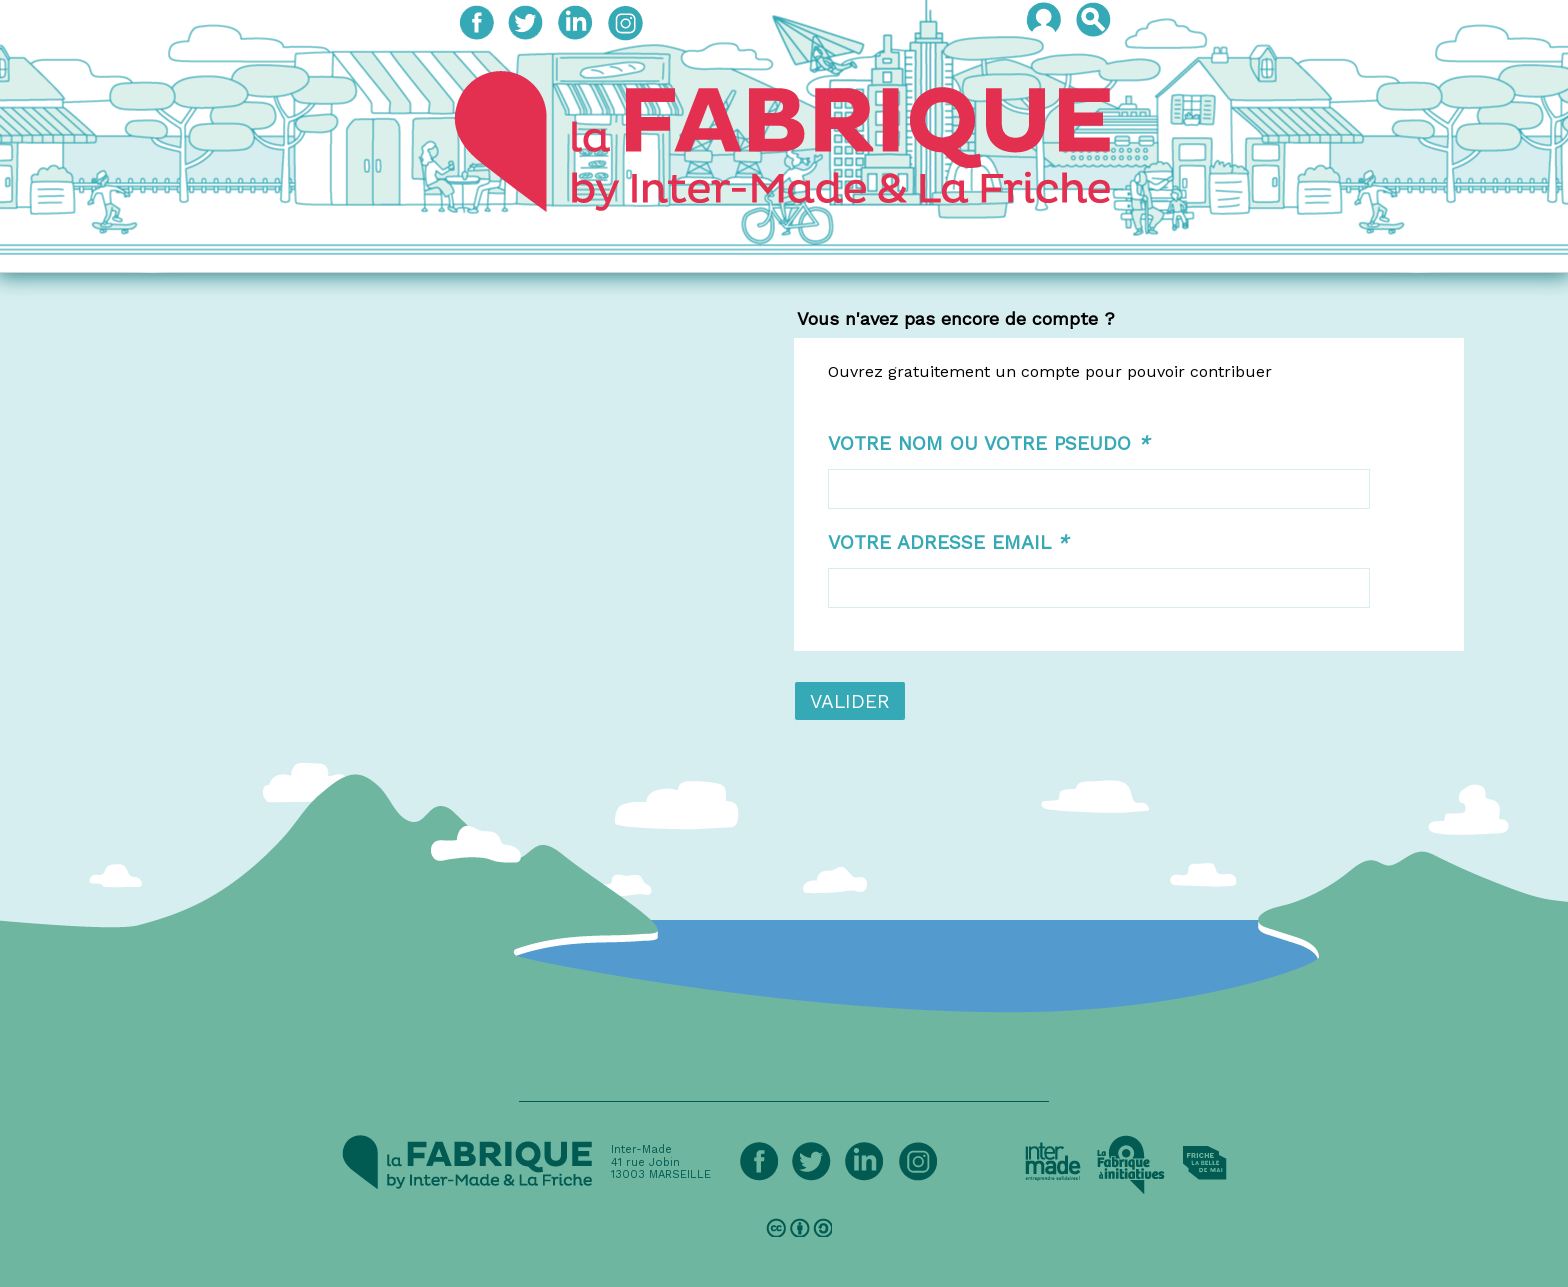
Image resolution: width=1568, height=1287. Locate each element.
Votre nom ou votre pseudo (988, 443)
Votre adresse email (948, 542)
